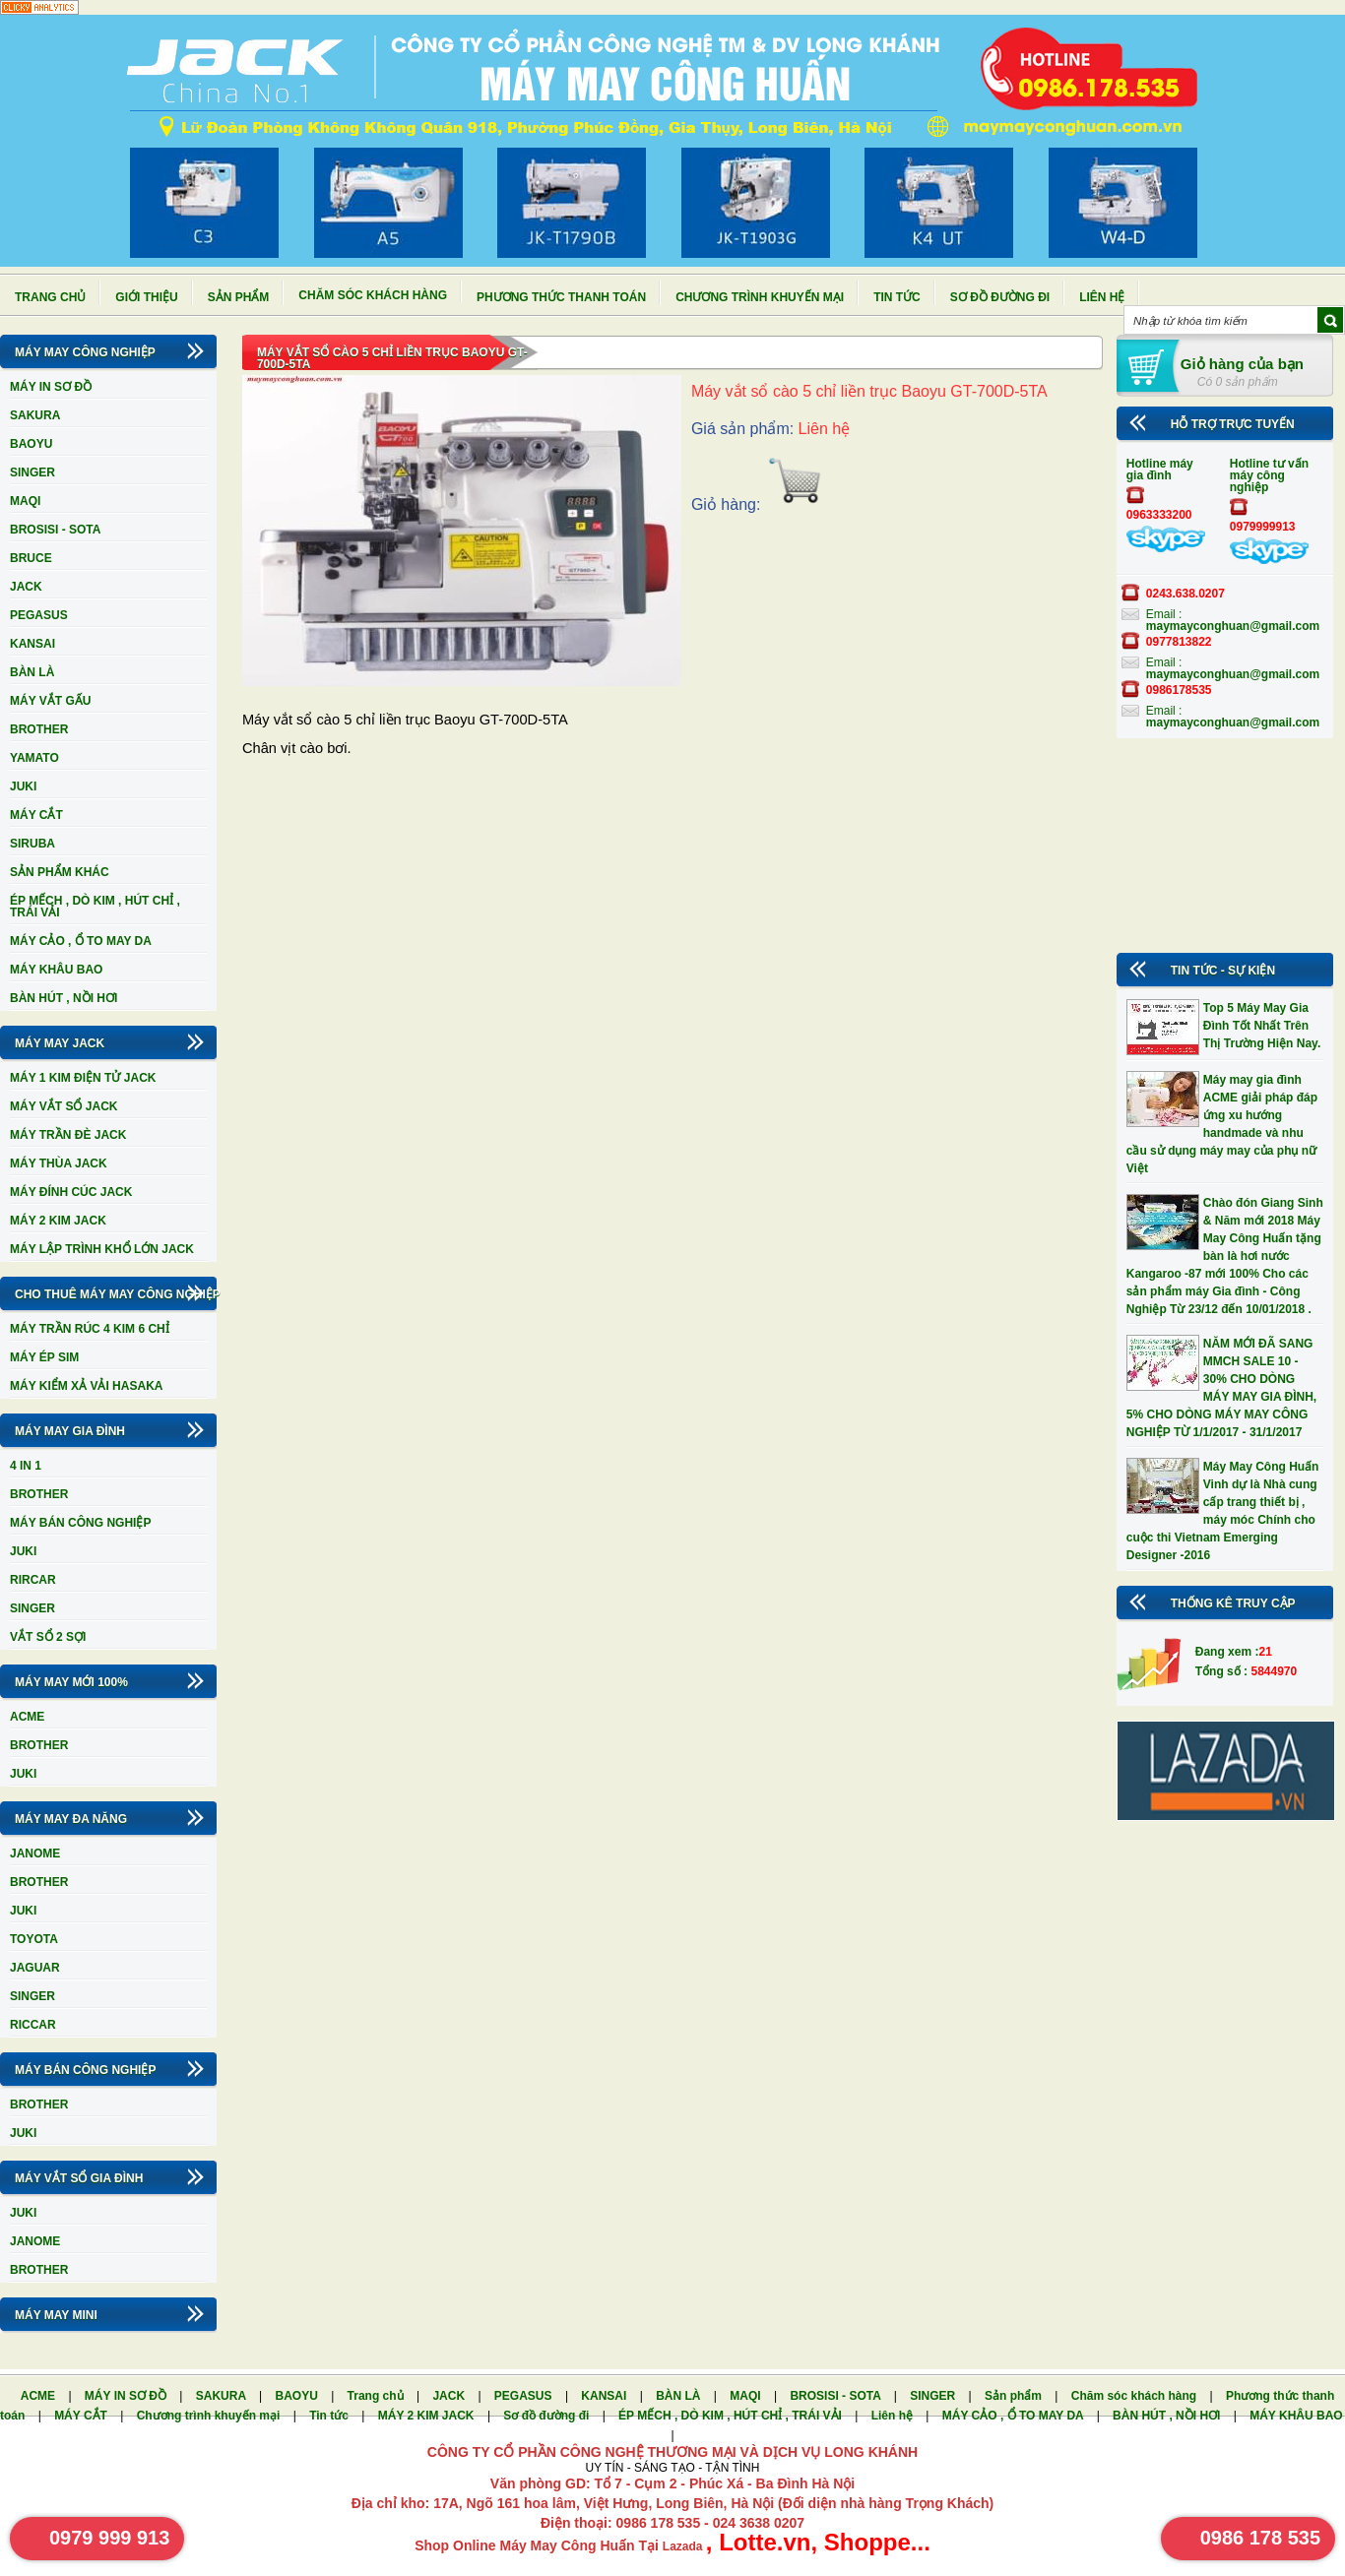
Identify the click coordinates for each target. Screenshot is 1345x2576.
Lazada (684, 2546)
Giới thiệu (146, 297)
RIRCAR (33, 1580)
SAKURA (35, 415)
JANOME (35, 1853)
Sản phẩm (239, 297)
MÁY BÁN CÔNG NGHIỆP (80, 1523)
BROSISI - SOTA (55, 529)
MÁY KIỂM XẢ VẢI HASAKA (86, 1386)
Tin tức (897, 297)
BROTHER (39, 729)
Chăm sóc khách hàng (372, 295)
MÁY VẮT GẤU (50, 701)
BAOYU (31, 444)
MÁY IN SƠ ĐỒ (51, 387)
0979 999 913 (109, 2537)
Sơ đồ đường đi (1000, 297)
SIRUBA (32, 843)
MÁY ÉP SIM (44, 1357)
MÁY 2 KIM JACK (58, 1220)
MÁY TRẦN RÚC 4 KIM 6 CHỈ (89, 1329)
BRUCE (31, 558)
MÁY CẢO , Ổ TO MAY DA (81, 941)
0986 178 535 (1260, 2537)
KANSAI (32, 644)
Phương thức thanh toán (561, 297)
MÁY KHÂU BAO (56, 969)
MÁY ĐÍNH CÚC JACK (71, 1192)
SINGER (32, 472)
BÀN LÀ (32, 672)
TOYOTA (34, 1939)
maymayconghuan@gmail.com (1232, 626)
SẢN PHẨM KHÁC (59, 872)
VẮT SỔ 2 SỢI (48, 1637)
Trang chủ (50, 297)
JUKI (23, 786)
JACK (26, 587)
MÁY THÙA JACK (58, 1163)
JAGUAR (35, 1968)
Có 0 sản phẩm (1237, 382)
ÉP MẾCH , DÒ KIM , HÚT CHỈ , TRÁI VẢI (95, 906)
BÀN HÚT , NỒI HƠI (63, 998)
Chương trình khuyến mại (759, 297)
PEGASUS (39, 615)
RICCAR (33, 2025)
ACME (27, 1717)
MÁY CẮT (36, 815)
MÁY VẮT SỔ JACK (63, 1106)
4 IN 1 (25, 1466)
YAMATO (34, 758)
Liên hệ (1101, 297)
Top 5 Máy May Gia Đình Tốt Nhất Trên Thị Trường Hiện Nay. (1261, 1025)
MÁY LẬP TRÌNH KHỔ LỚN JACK (102, 1249)
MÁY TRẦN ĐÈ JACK (68, 1135)
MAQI (25, 501)
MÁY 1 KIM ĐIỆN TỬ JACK (83, 1078)
